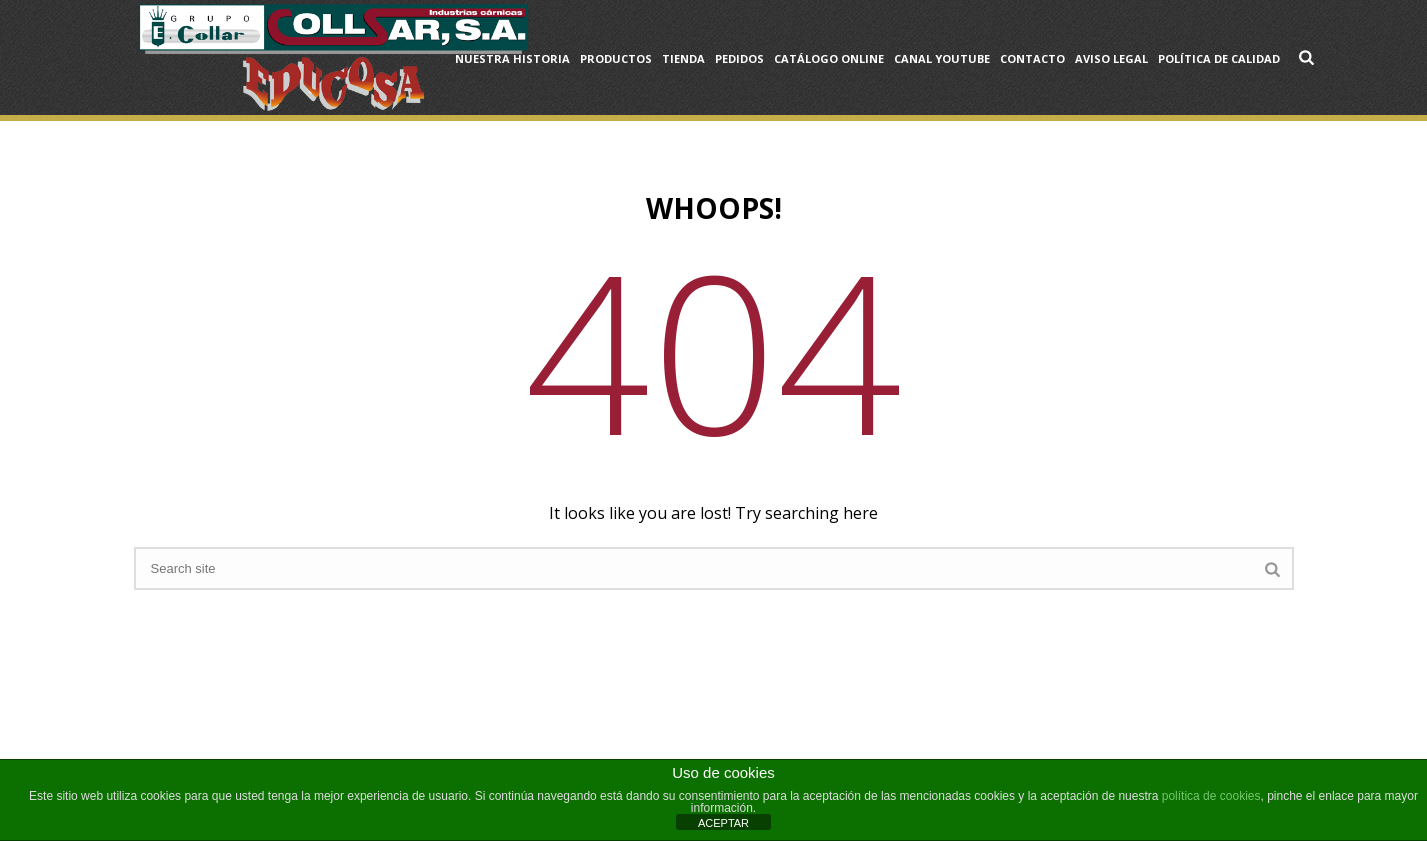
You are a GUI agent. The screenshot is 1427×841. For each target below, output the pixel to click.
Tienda (683, 58)
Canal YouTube (942, 58)
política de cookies (1211, 796)
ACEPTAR (723, 823)
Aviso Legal (1111, 58)
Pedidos (739, 58)
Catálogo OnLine (829, 58)
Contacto (1032, 58)
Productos (616, 58)
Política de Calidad (1219, 58)
